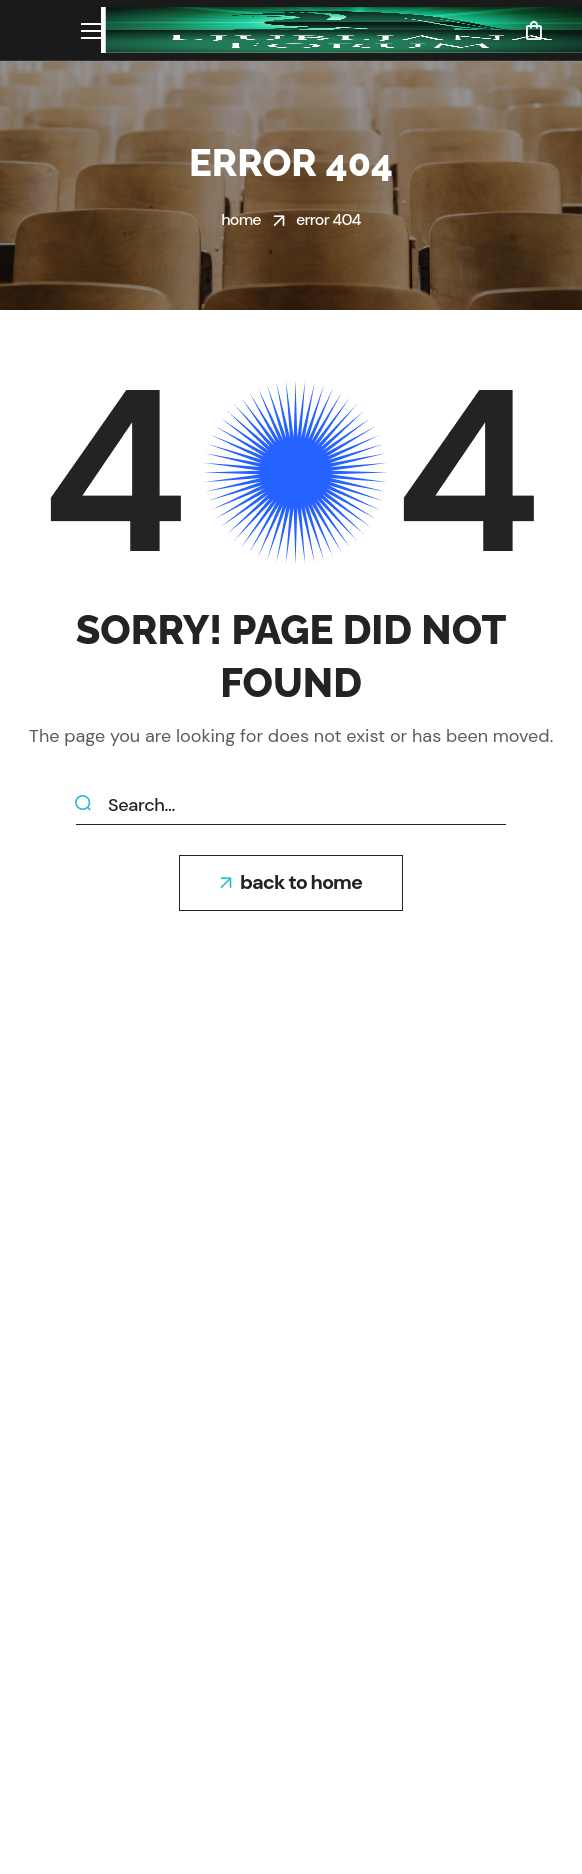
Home (241, 219)
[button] (533, 30)
